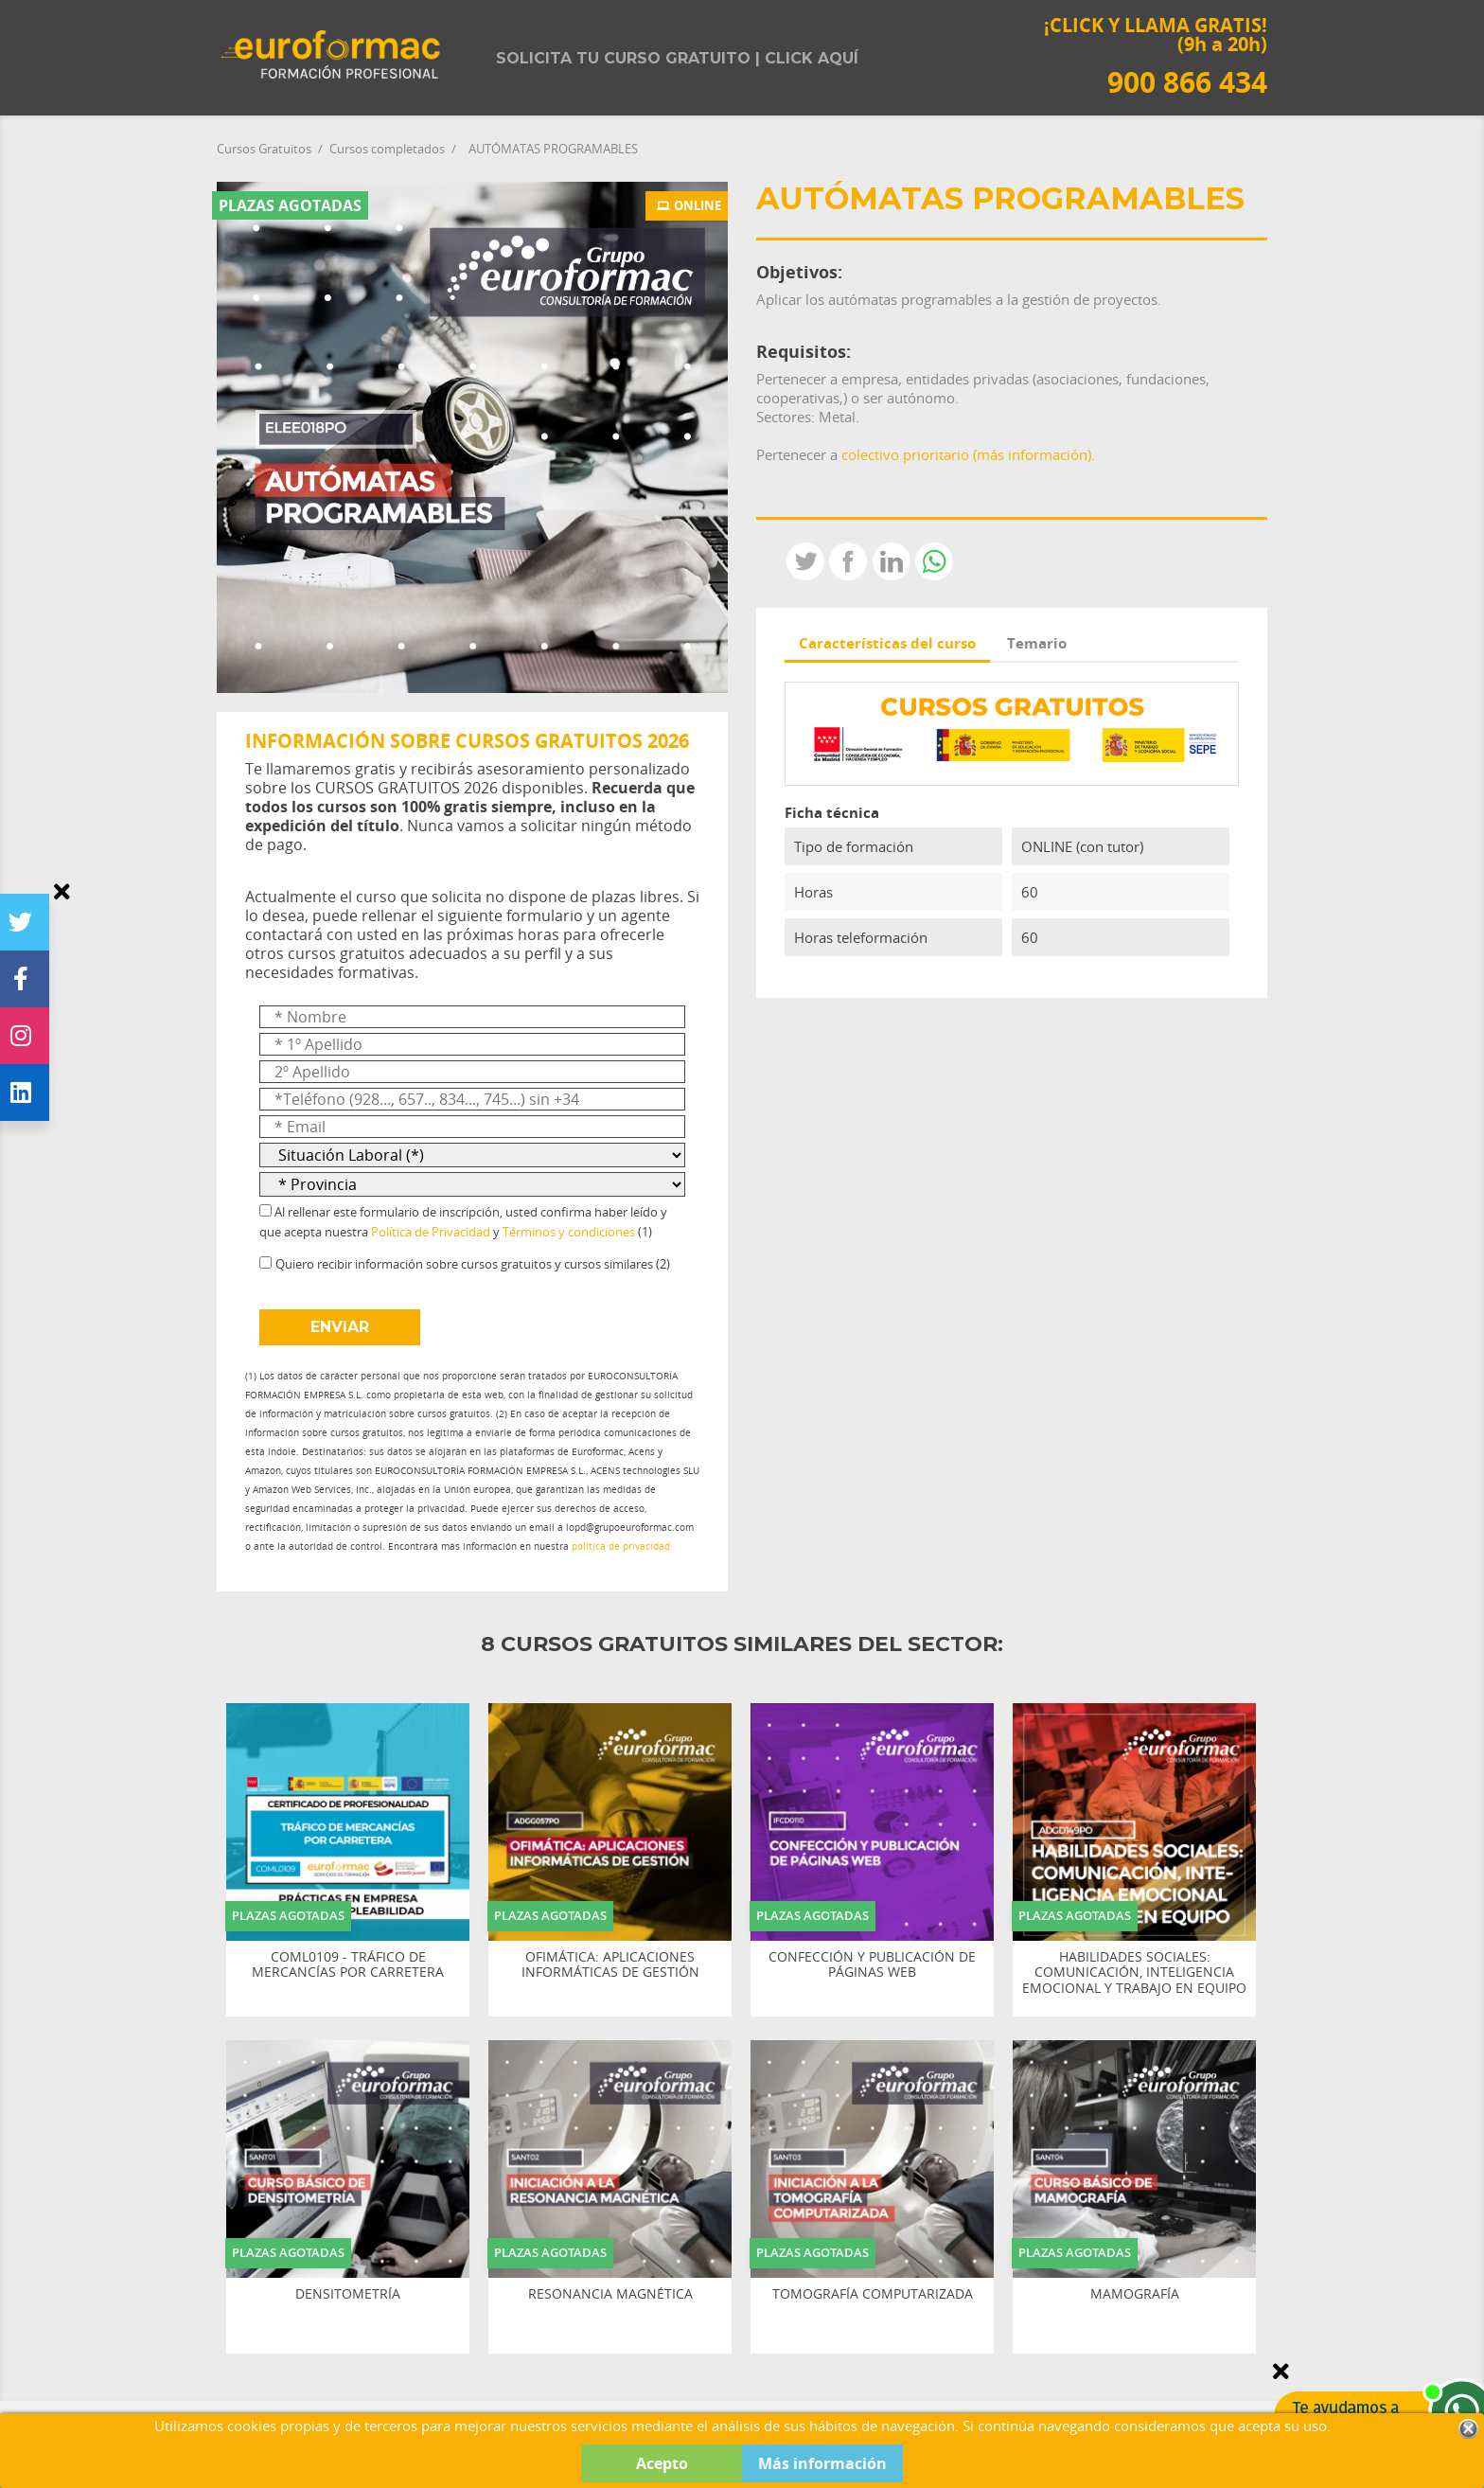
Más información (822, 2463)
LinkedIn (891, 561)
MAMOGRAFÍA (1134, 2294)
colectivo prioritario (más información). (968, 454)
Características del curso (887, 642)
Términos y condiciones (569, 1231)
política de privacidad (621, 1546)
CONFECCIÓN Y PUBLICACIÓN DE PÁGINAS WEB (872, 1965)
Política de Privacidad (430, 1231)
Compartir (848, 561)
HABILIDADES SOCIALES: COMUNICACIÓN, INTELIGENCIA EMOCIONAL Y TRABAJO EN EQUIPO (1134, 1973)
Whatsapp (934, 561)
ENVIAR (339, 1327)
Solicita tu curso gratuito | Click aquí (677, 58)
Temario (1037, 642)
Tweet (805, 561)
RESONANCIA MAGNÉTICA (610, 2294)
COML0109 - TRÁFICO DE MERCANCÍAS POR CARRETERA (348, 1965)
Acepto (662, 2463)
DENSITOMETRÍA (347, 2294)
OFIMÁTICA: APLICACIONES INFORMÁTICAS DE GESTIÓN (610, 1965)
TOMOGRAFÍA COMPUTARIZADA (872, 2294)
